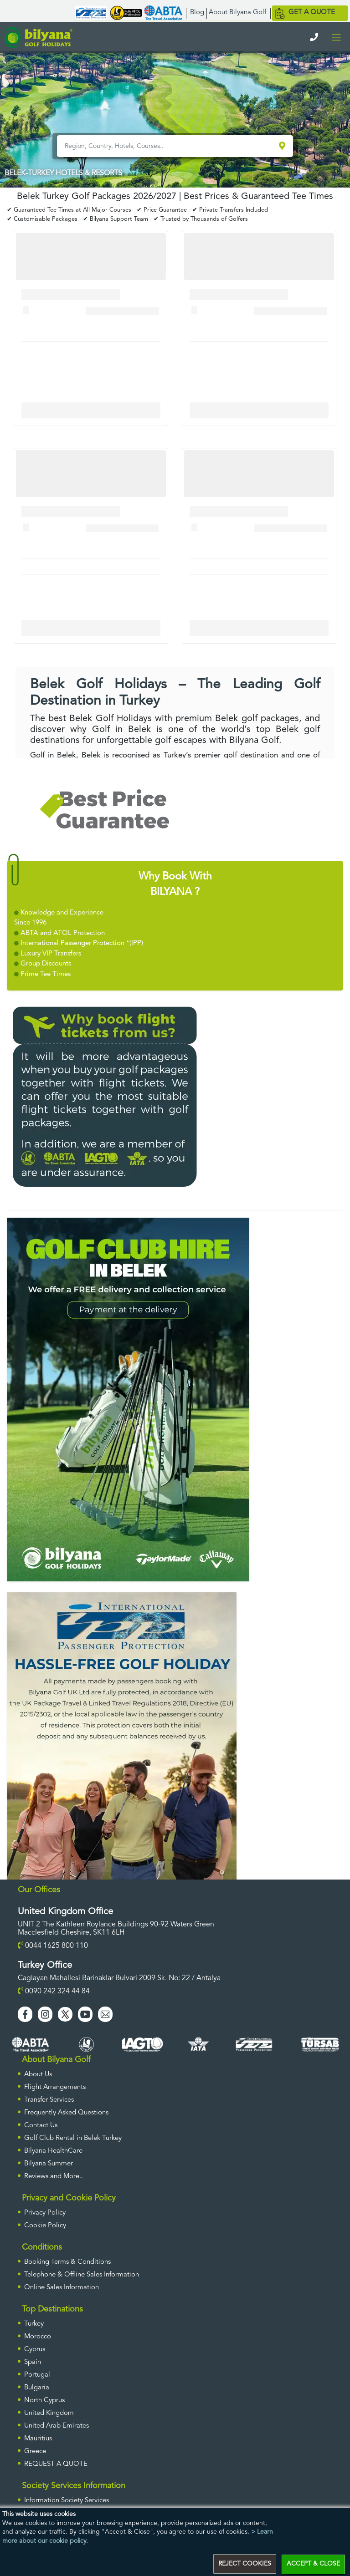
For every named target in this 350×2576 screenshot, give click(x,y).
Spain (32, 2362)
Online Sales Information (61, 2287)
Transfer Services (49, 2100)
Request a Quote (56, 2464)
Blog (197, 12)
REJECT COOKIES (244, 2564)
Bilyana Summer (48, 2163)
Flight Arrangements (55, 2087)
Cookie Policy (45, 2225)
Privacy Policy (45, 2213)
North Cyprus (44, 2400)
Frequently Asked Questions (66, 2112)
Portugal (37, 2375)
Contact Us (40, 2125)
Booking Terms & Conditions (67, 2262)
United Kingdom (49, 2413)
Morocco (37, 2336)
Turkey (34, 2324)
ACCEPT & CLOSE (313, 2564)
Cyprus (34, 2349)
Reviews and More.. (53, 2176)
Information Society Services (66, 2500)
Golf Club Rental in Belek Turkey (73, 2138)
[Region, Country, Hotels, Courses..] (166, 146)
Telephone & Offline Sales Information (81, 2274)
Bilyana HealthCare (53, 2151)
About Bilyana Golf (237, 12)
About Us (38, 2074)
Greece (35, 2451)
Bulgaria (36, 2387)
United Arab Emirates (56, 2426)
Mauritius (38, 2438)
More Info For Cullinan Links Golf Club (90, 410)
